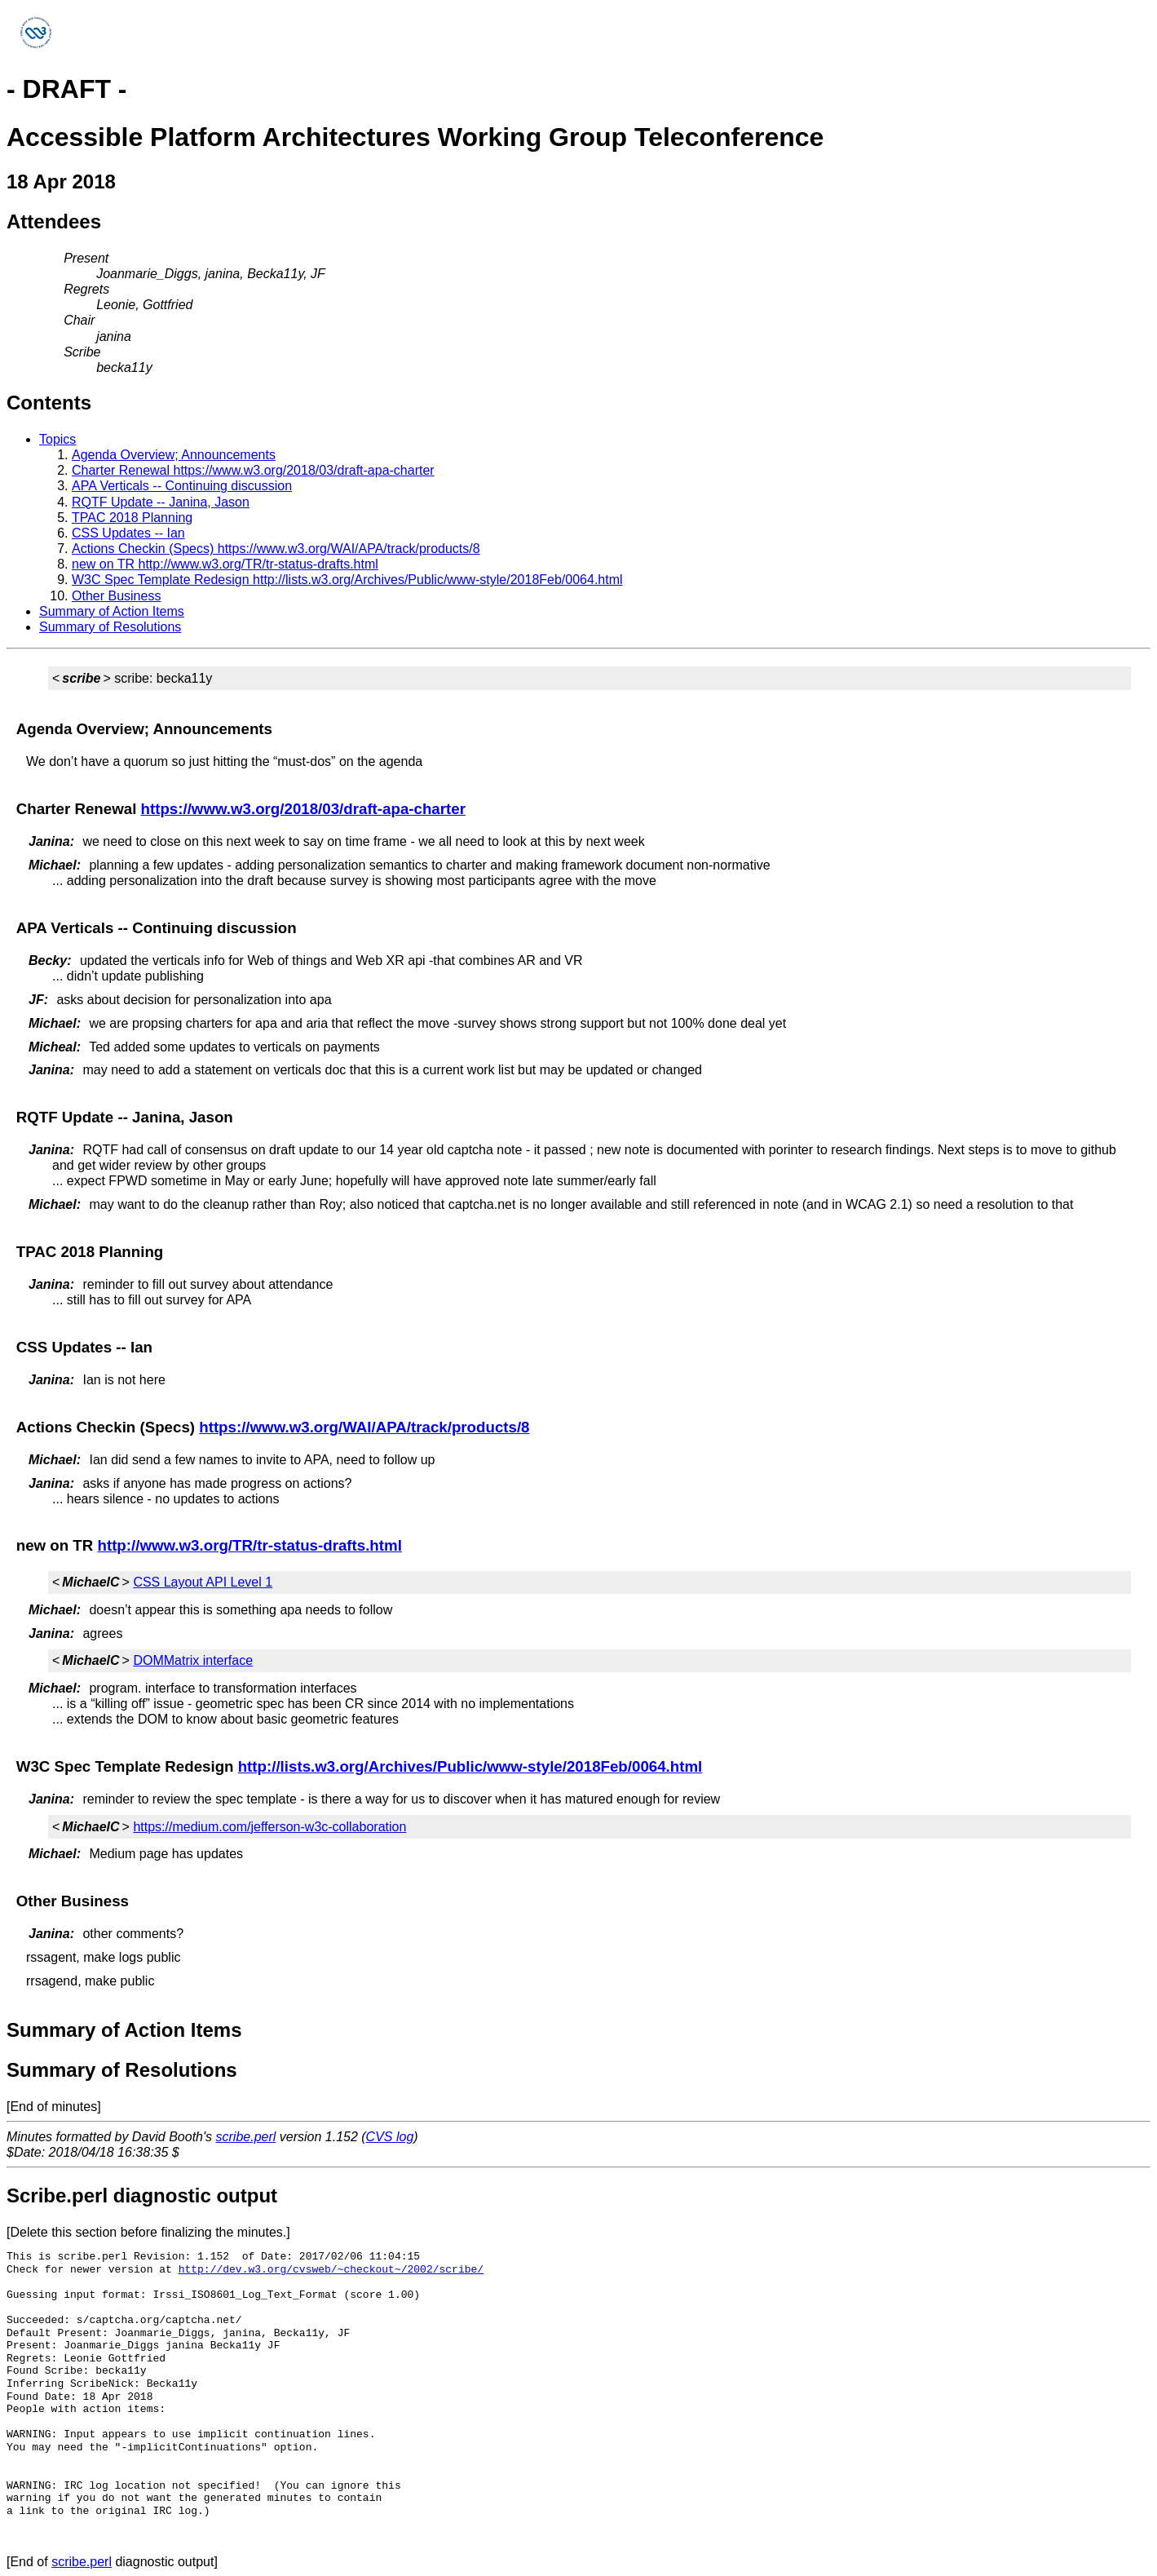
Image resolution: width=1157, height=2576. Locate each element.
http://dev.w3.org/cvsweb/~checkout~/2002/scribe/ (331, 2269)
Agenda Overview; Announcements (174, 455)
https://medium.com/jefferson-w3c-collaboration (269, 1827)
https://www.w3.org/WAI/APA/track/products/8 (364, 1427)
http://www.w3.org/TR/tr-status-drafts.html (249, 1545)
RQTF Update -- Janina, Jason (161, 502)
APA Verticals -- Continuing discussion (182, 486)
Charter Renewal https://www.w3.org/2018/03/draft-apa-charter (253, 470)
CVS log (390, 2137)
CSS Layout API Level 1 (202, 1582)
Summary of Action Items (111, 611)
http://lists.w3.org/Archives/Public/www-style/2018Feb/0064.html (470, 1766)
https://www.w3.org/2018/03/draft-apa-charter (303, 808)
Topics (57, 439)
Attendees (54, 221)
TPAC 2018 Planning (132, 517)
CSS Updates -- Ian (128, 533)
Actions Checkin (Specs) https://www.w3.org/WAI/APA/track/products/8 (276, 548)
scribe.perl (246, 2137)
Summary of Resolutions (110, 627)
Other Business (116, 596)
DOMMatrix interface (193, 1660)
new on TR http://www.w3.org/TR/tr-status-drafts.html (225, 564)
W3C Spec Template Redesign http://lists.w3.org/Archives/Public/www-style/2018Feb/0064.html (347, 579)
